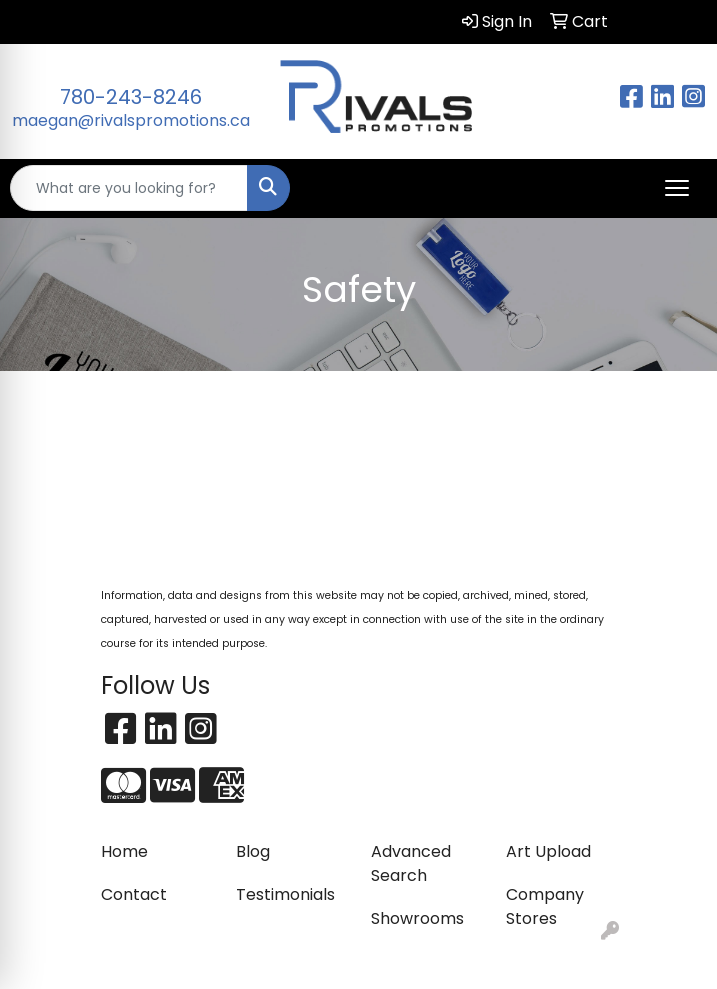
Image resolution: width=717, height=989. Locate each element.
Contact (134, 894)
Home (124, 851)
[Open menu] (677, 188)
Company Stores (545, 906)
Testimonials (285, 894)
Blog (253, 851)
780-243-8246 (131, 97)
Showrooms (417, 918)
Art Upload (548, 851)
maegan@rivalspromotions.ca (131, 120)
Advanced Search (411, 863)
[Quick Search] (129, 188)
